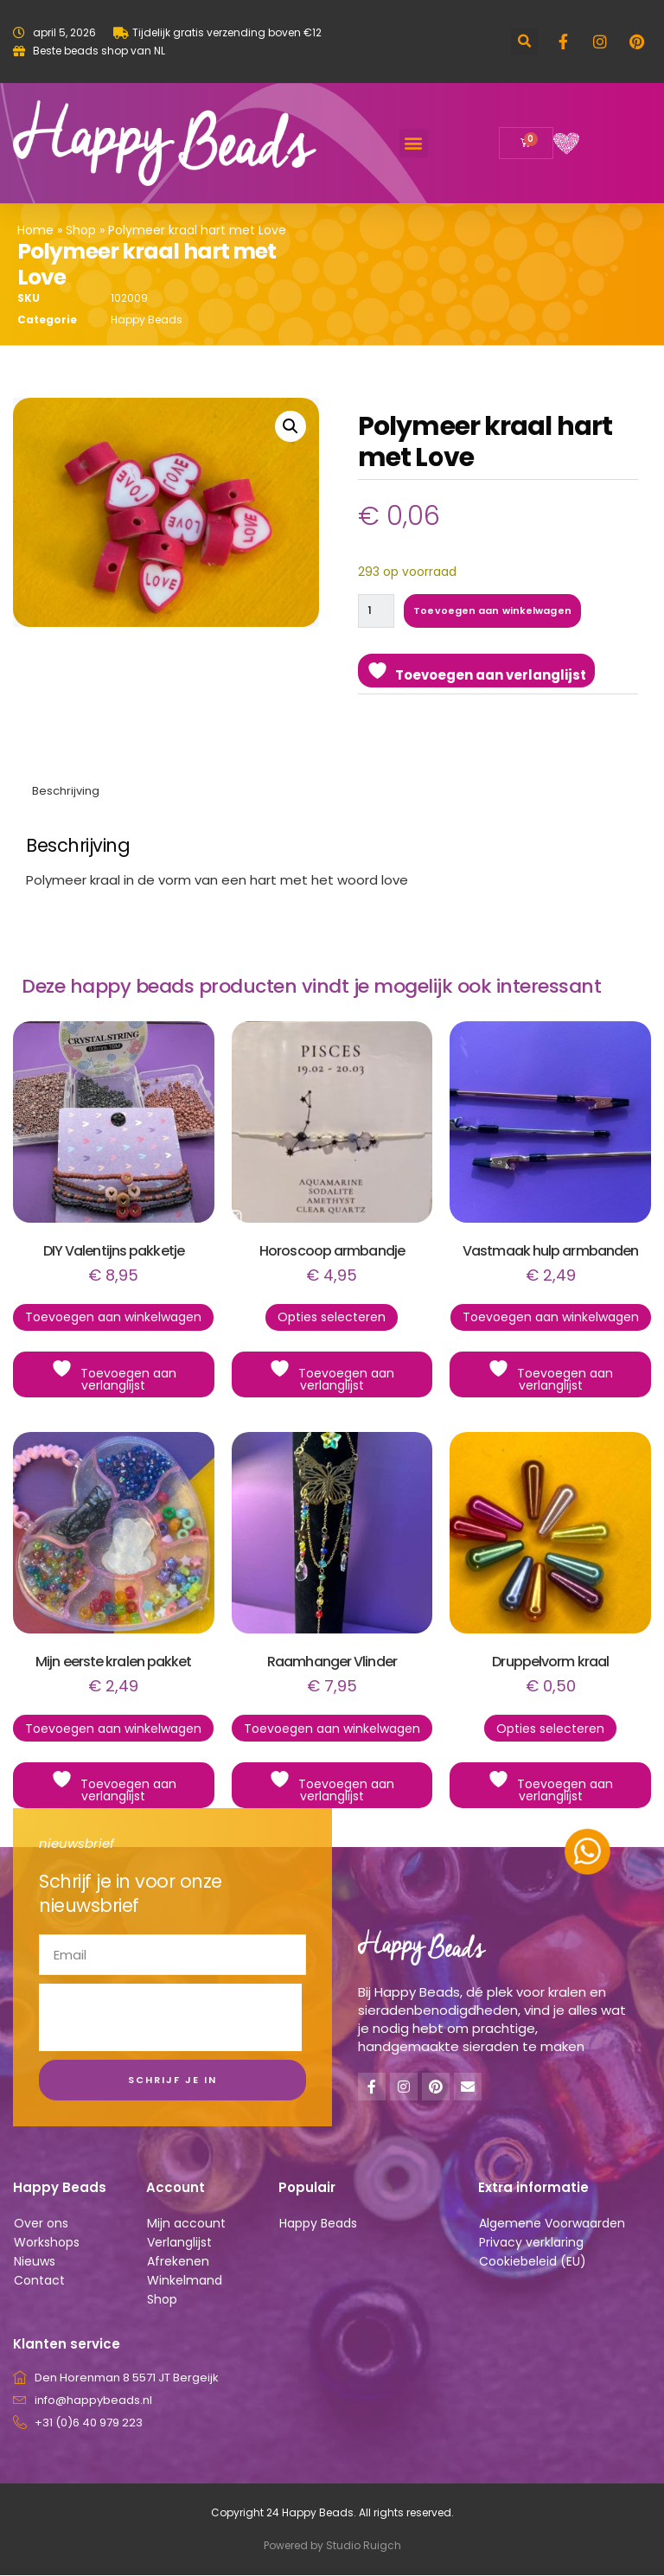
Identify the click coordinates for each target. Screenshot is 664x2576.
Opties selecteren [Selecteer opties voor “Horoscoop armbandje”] (332, 1317)
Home (35, 230)
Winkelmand (184, 2281)
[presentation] (170, 2018)
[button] (524, 42)
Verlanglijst (179, 2243)
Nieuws (34, 2262)
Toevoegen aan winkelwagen (494, 610)
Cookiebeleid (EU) (532, 2262)
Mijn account (186, 2224)
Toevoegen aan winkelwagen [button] (113, 1317)
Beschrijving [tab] (65, 791)
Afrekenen (178, 2262)
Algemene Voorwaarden (552, 2224)
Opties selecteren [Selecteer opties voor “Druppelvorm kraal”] (550, 1729)
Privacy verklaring (531, 2243)
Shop (81, 230)
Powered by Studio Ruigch (332, 2546)
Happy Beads (146, 319)
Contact (39, 2281)
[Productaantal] (377, 611)
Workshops (47, 2243)
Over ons (41, 2224)
